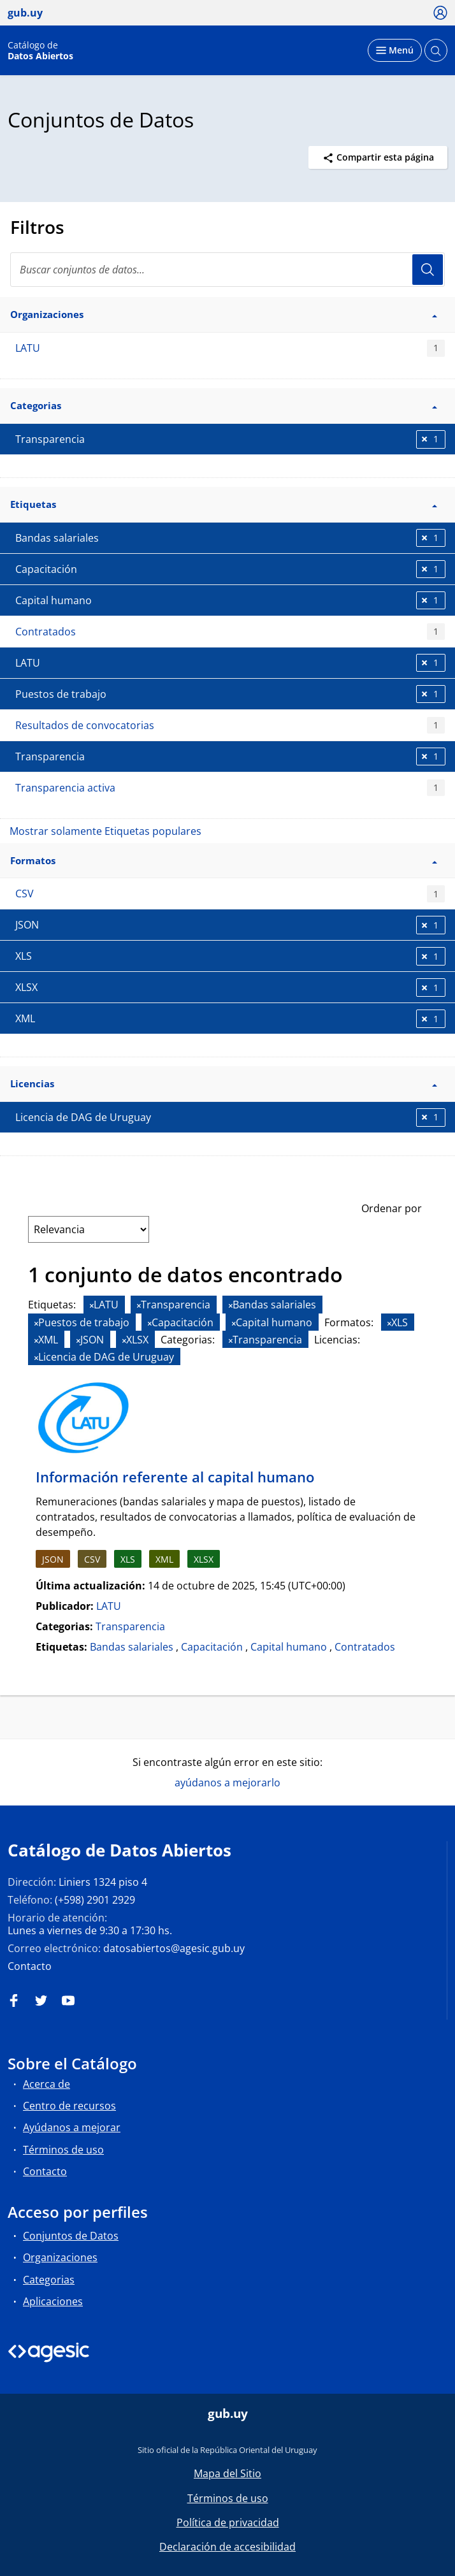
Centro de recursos (69, 2106)
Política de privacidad (228, 2522)
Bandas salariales (131, 1647)
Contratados (230, 631)
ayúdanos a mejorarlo (227, 1783)
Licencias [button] (223, 1083)
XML (164, 1559)
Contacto (30, 1966)
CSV (230, 893)
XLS (127, 1559)
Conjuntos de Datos (71, 2236)
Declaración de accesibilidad (227, 2547)
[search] (227, 269)
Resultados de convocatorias (230, 725)
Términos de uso (63, 2150)
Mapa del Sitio (227, 2473)
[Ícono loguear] (440, 12)
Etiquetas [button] (223, 504)
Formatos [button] (223, 860)
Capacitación (212, 1647)
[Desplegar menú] (395, 50)
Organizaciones (60, 2257)
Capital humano (288, 1647)
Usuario (427, 269)
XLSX (203, 1559)
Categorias (49, 2280)
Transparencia (130, 1626)
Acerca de (46, 2084)
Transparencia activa (230, 788)
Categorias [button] (223, 405)
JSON (53, 1559)
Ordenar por (391, 1208)
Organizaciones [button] (223, 314)
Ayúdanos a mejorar (71, 2127)
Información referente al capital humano (175, 1476)
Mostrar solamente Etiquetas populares (105, 831)
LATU (230, 348)
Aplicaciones (53, 2301)
